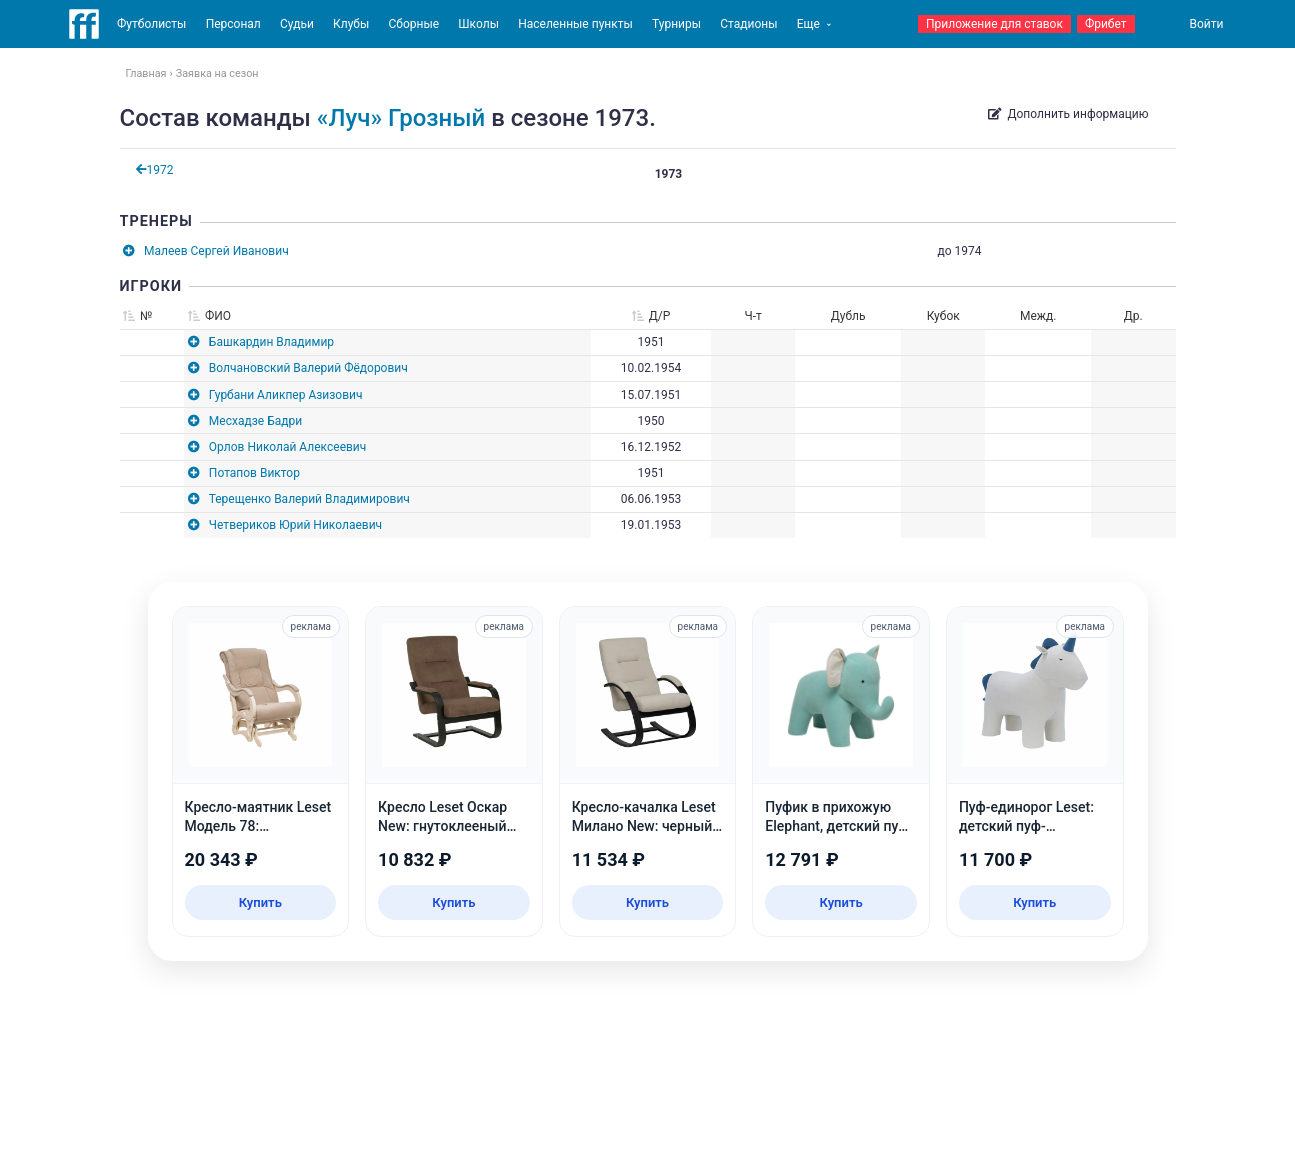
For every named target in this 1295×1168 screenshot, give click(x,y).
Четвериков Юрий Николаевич (295, 525)
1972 (155, 170)
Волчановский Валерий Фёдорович (308, 368)
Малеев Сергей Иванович (216, 251)
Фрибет (1106, 24)
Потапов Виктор (254, 473)
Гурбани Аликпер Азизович (286, 395)
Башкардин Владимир (271, 342)
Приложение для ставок (994, 24)
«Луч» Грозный (401, 118)
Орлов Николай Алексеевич (287, 447)
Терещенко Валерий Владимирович (309, 499)
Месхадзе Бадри (255, 421)
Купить (260, 902)
